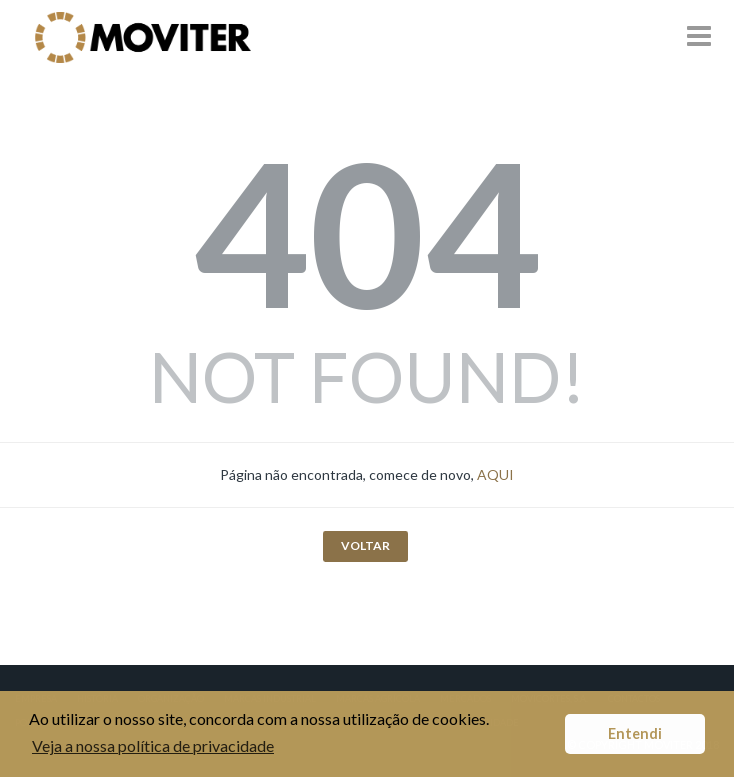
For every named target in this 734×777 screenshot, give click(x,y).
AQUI (495, 474)
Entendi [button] (635, 733)
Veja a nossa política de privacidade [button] (153, 745)
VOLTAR (365, 545)
